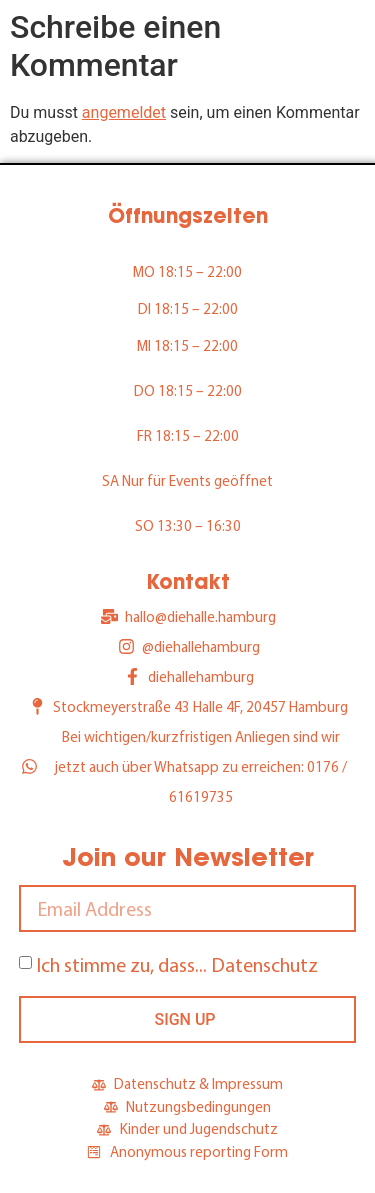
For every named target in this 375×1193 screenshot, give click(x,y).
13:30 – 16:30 (199, 525)
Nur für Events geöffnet (197, 480)
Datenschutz (264, 964)
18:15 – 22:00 (200, 271)
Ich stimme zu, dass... (177, 964)
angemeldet (124, 112)
